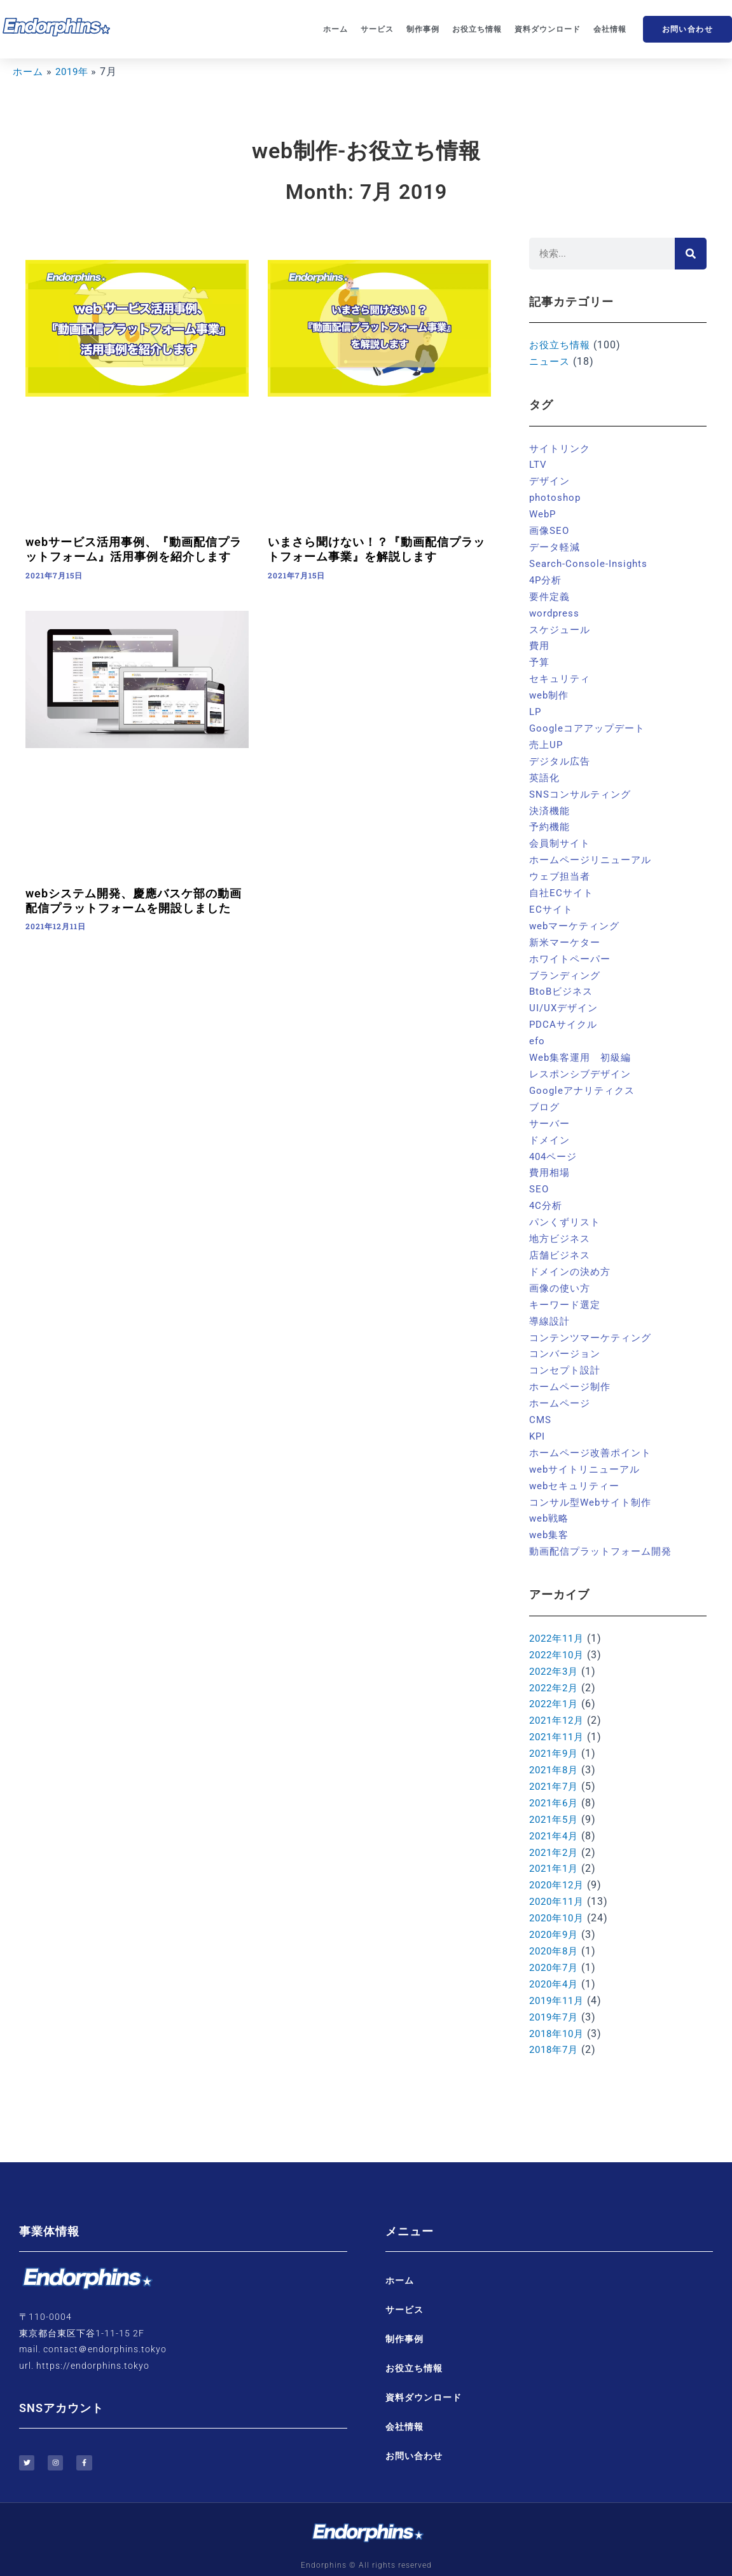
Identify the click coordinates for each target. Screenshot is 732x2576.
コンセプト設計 (567, 1359)
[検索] (691, 253)
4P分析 (546, 578)
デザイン (550, 480)
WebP (543, 513)
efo (537, 1033)
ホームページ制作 (572, 1375)
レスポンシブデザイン (583, 1066)
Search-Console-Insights (590, 561)
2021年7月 (556, 1770)
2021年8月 (556, 1754)
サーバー (550, 1114)
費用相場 (550, 1163)
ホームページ (561, 1391)
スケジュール (561, 626)
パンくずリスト (567, 1212)
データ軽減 (556, 546)
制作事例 (422, 29)
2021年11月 (559, 1721)
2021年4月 (556, 1819)
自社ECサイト (563, 887)
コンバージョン (567, 1343)
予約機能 (550, 822)
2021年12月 (559, 1706)
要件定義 (550, 594)
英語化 (545, 773)
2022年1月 (556, 1689)
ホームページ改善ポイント (594, 1440)
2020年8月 (556, 1933)
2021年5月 (556, 1803)
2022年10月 (559, 1641)
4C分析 (546, 1196)
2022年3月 (556, 1657)
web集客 (550, 1521)
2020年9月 (556, 1917)
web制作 (550, 692)
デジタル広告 (561, 757)
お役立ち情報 (477, 29)
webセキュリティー (577, 1472)
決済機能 (550, 806)
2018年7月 (556, 2031)
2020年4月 (556, 1965)
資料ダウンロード (547, 29)
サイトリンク (561, 448)
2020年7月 (556, 1950)
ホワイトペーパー (572, 952)
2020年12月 (559, 1868)
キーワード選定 (567, 1294)
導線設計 (550, 1310)
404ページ (555, 1147)
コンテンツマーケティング (594, 1326)
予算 (540, 659)
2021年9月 (556, 1738)
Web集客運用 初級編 (583, 1050)
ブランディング (567, 968)
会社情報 (609, 29)
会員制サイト (561, 838)
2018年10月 (559, 2014)
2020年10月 (559, 1901)
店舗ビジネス (561, 1245)
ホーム (335, 29)
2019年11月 (559, 1982)
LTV (538, 464)
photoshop (556, 497)
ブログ (545, 1099)
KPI (537, 1424)
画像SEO (550, 529)
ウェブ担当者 (561, 870)
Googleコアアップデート (590, 724)
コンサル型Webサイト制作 (594, 1489)
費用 (540, 643)
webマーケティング (577, 919)
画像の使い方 (561, 1277)
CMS (541, 1407)
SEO (539, 1180)
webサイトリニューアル (588, 1456)
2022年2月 (556, 1673)
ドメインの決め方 (572, 1261)
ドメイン (550, 1131)
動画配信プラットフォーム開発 (604, 1538)
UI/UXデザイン (565, 1001)
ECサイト (552, 903)
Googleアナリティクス (584, 1082)
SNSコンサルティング (583, 789)
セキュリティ (561, 675)
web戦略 (550, 1505)
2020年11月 (559, 1884)
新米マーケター (567, 936)
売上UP (547, 741)
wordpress (555, 610)
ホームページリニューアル (594, 854)
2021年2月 (556, 1836)
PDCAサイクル (565, 1017)
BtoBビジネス (563, 985)
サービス (377, 29)
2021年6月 (556, 1787)
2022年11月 (559, 1624)
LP (535, 708)
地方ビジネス (561, 1228)
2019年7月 (556, 1999)
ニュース (550, 361)
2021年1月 (556, 1852)
